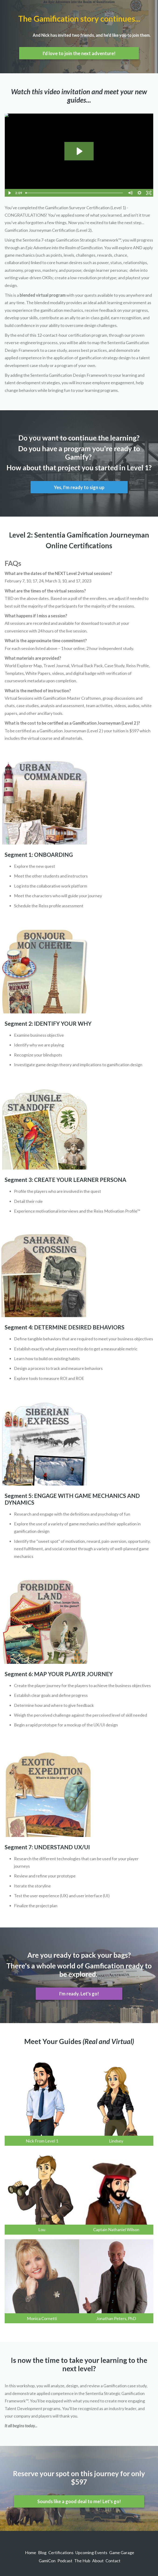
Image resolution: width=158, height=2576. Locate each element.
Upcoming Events (91, 2552)
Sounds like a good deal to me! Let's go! (79, 2501)
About (98, 2560)
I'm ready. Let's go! (79, 1993)
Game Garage (121, 2552)
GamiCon (47, 2560)
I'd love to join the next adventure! (79, 53)
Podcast (64, 2560)
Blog (42, 2552)
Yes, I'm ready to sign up (79, 487)
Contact (112, 2560)
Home (30, 2552)
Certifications (61, 2552)
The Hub (82, 2560)
